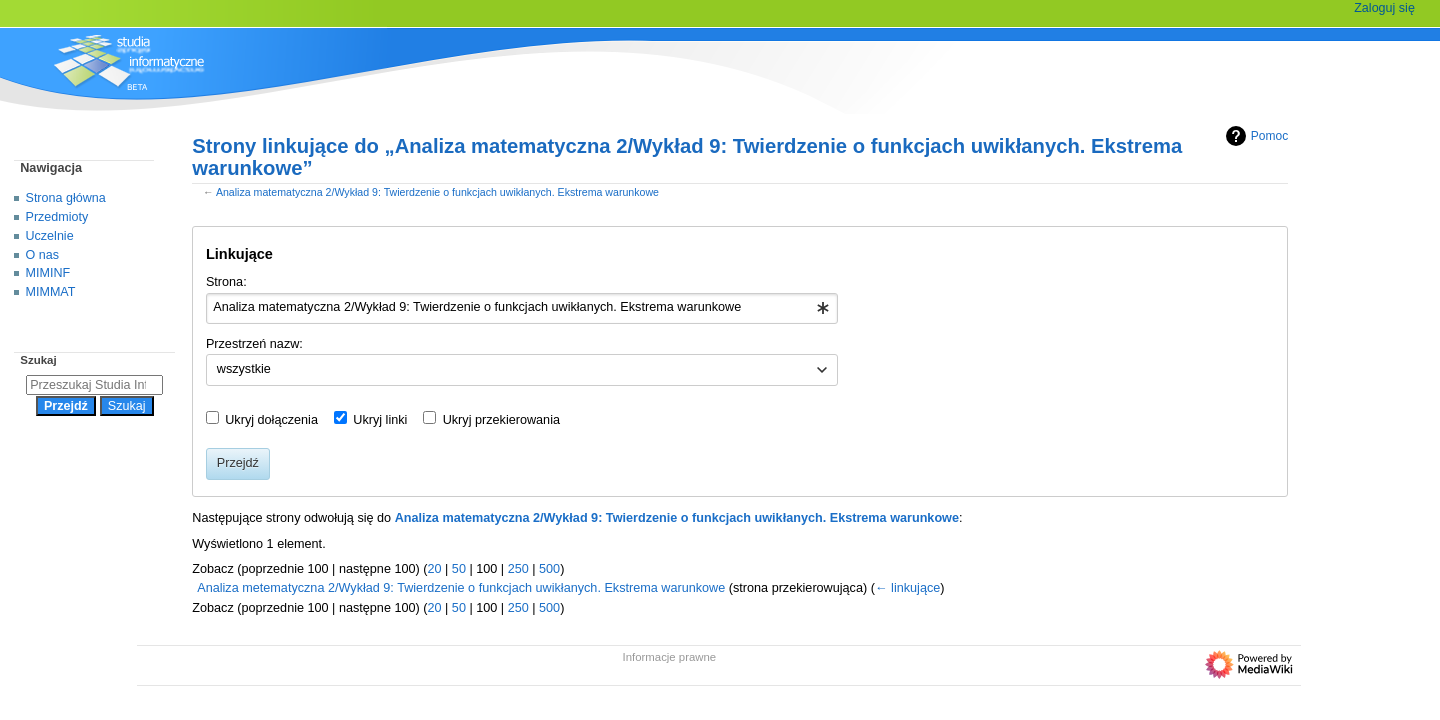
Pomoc (1254, 136)
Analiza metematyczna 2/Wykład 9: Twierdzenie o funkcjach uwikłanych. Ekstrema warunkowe (461, 588)
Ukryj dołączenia (271, 420)
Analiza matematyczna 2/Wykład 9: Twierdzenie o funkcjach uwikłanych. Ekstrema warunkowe (437, 192)
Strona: (226, 282)
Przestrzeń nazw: (254, 344)
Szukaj (38, 360)
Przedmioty (57, 217)
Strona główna (66, 198)
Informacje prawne (670, 657)
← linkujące (907, 588)
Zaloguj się (1384, 8)
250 (518, 569)
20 (434, 569)
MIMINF (48, 273)
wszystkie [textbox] (244, 369)
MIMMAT (51, 292)
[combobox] (522, 309)
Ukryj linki (380, 420)
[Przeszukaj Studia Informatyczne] (94, 385)
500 (549, 569)
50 (459, 569)
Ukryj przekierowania (501, 420)
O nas (42, 255)
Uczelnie (50, 236)
